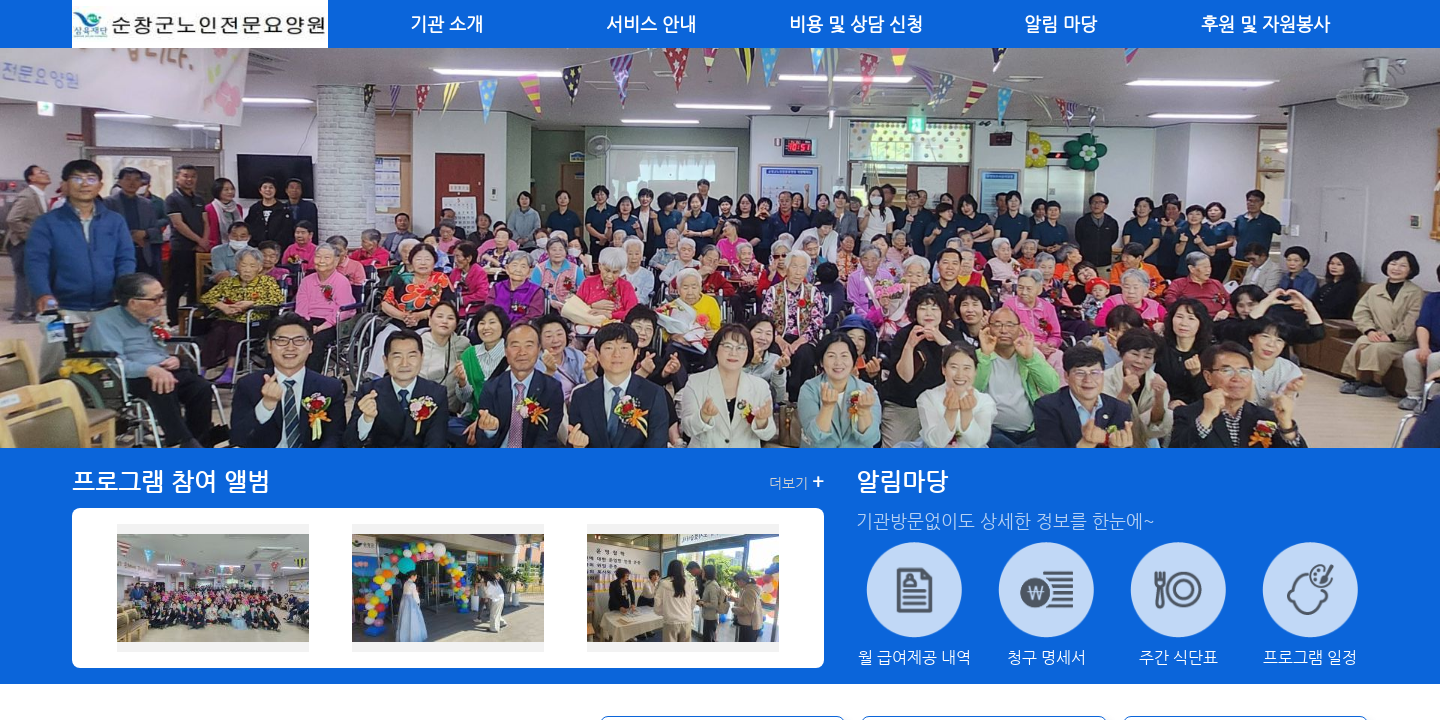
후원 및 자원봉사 (1265, 24)
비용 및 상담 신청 (856, 24)
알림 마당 (1060, 24)
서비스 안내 (651, 24)
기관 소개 (446, 24)
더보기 (796, 482)
